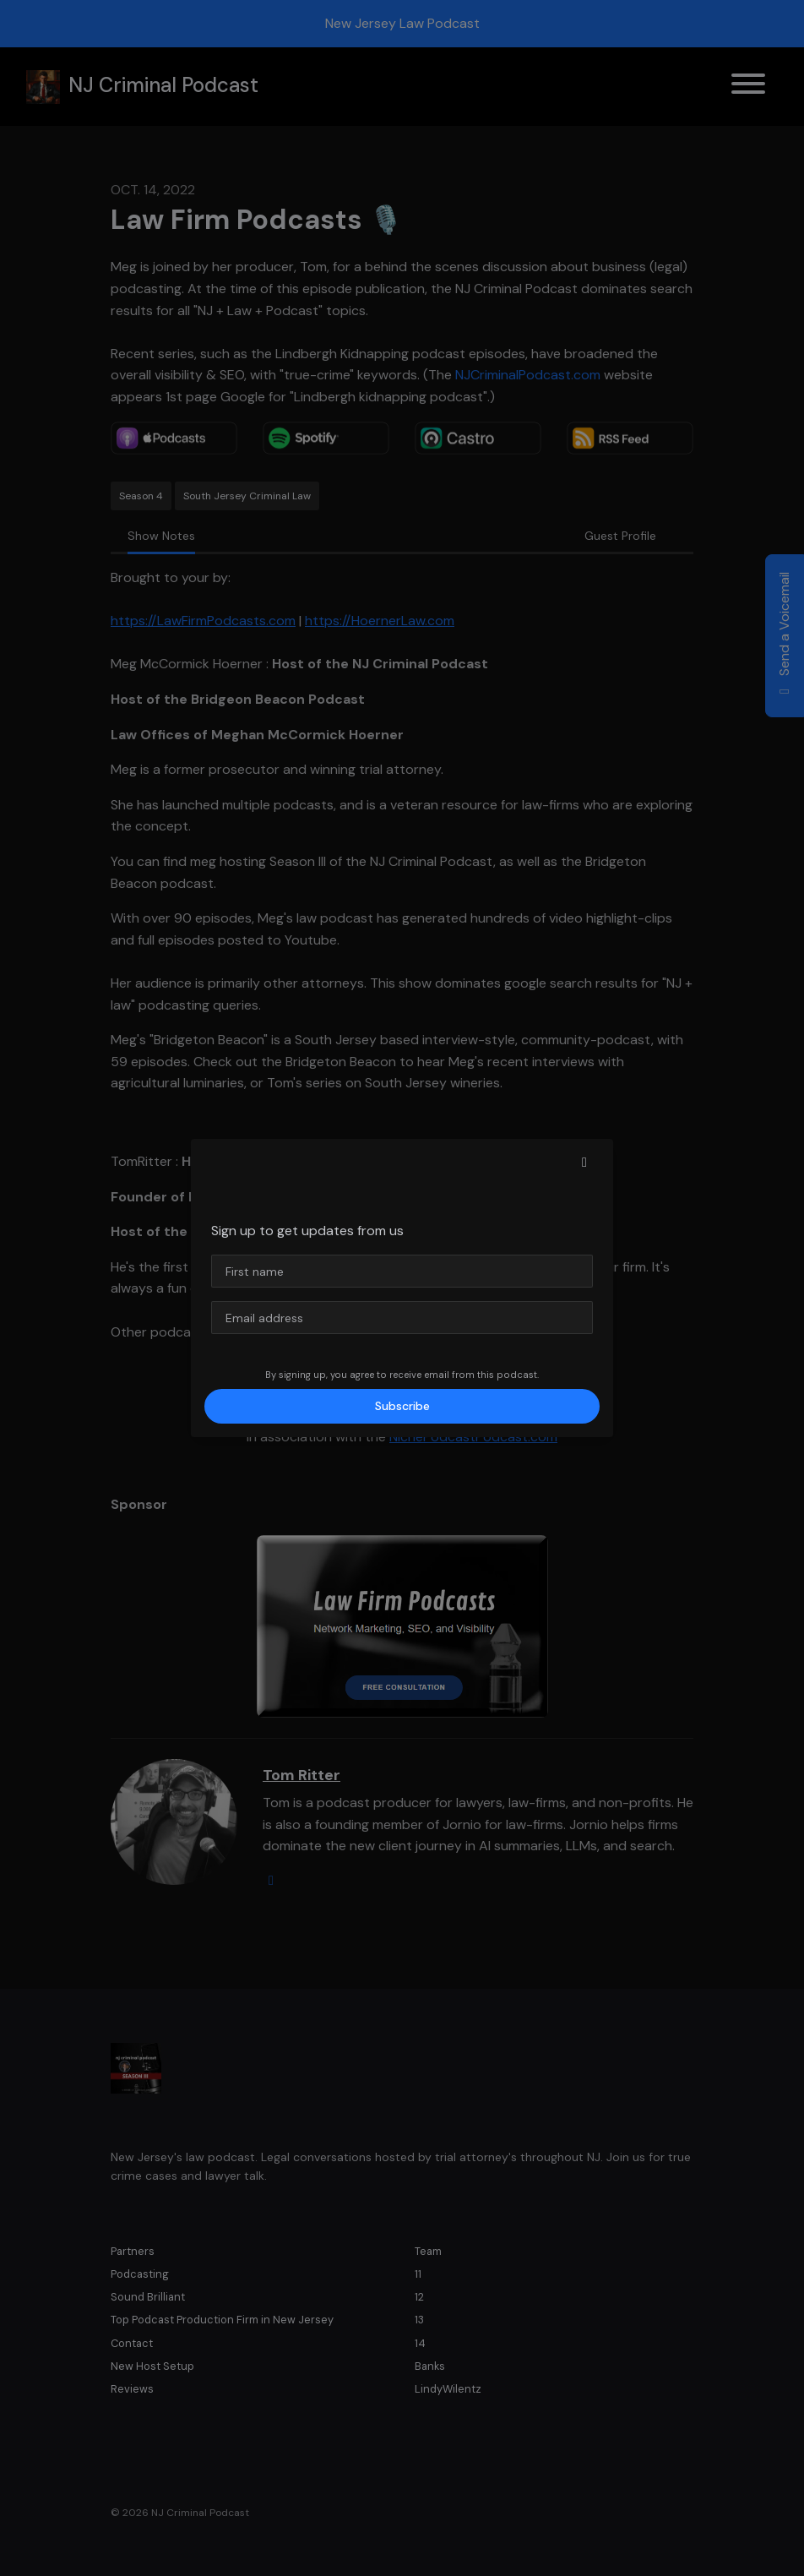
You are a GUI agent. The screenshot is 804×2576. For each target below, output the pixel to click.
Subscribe (402, 1405)
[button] (584, 1162)
